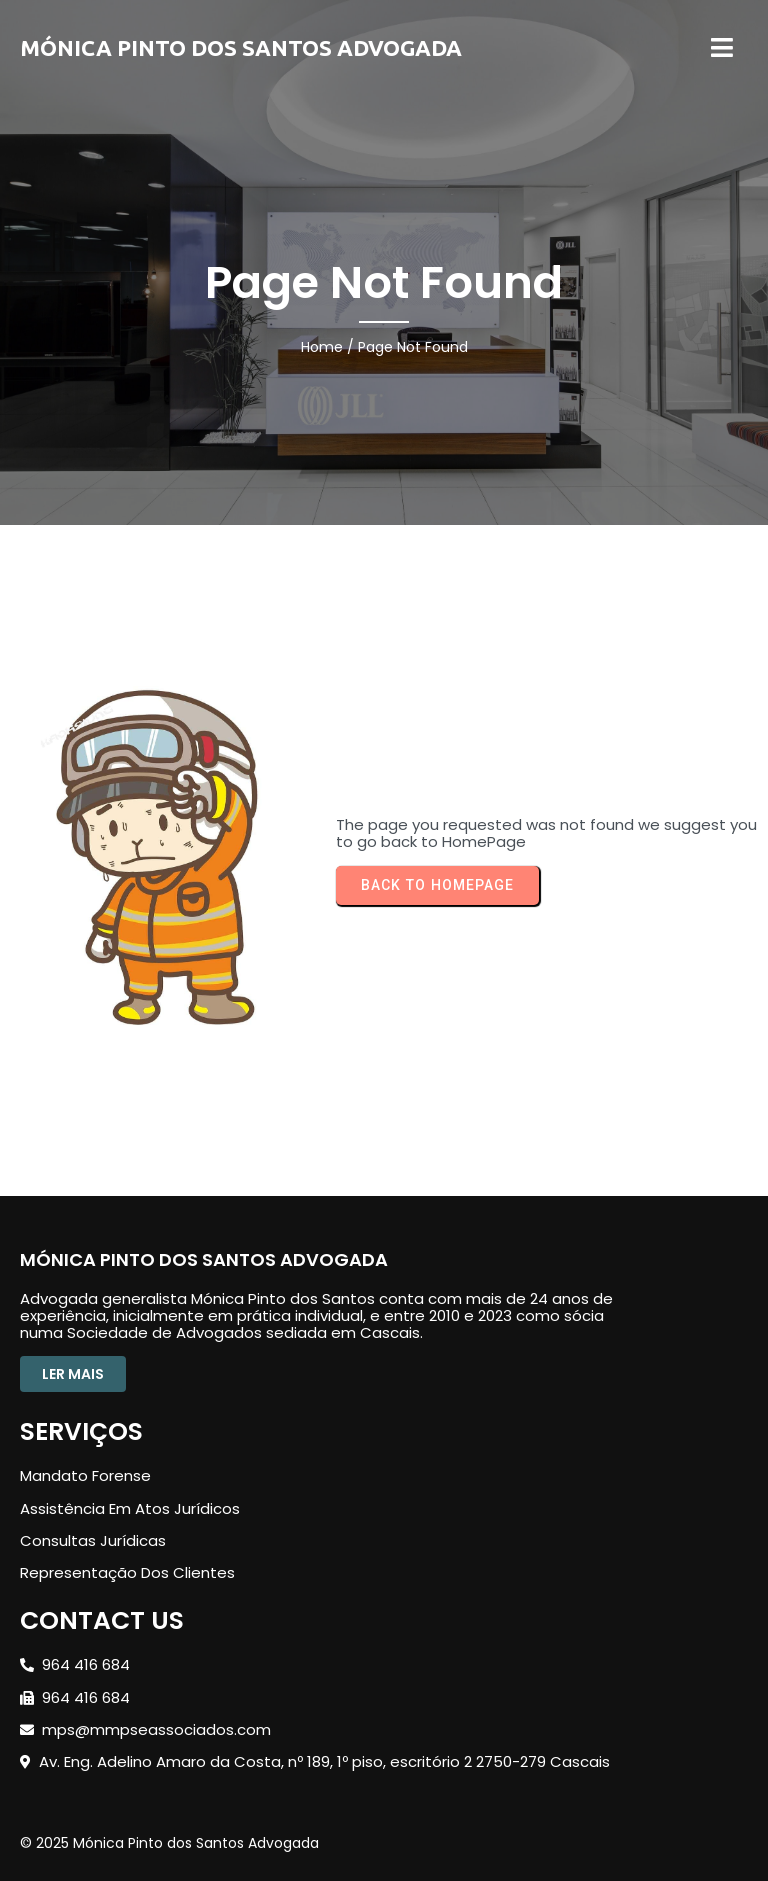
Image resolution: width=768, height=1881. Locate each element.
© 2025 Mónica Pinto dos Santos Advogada (169, 1843)
